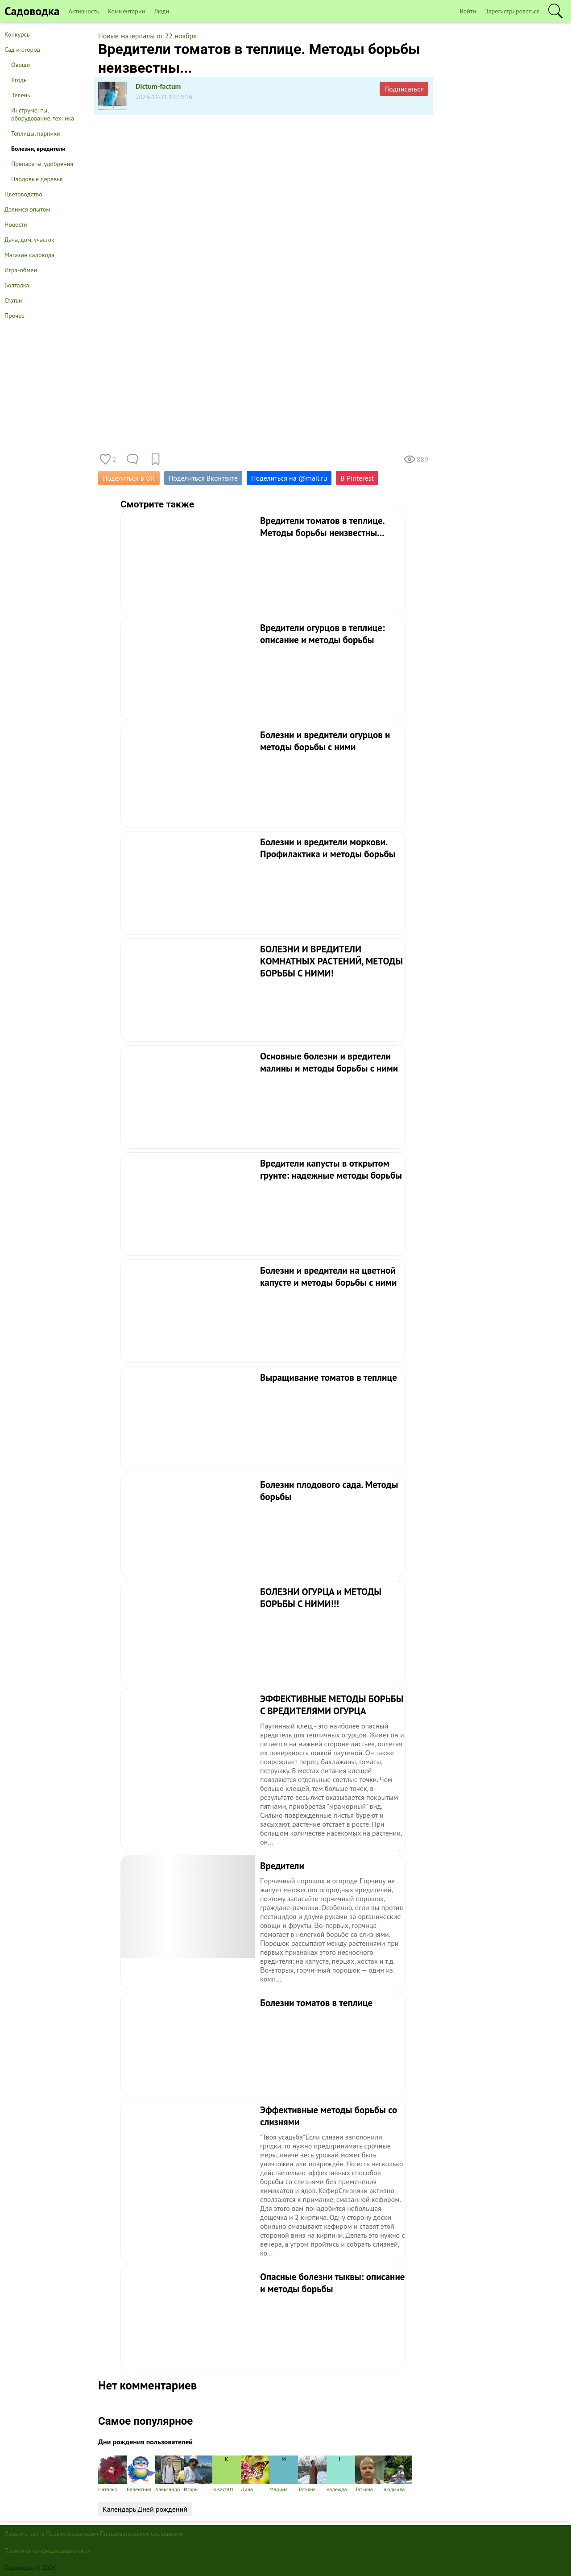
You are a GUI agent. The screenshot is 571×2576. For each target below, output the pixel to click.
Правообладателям (72, 2534)
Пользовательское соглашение (141, 2534)
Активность (84, 11)
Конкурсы (17, 34)
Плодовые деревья (36, 179)
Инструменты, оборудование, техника (42, 114)
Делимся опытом (27, 209)
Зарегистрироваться (512, 11)
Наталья (112, 2474)
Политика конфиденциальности (47, 2551)
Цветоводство (23, 194)
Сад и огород (22, 50)
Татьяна (312, 2474)
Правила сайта (24, 2534)
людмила (398, 2474)
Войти (468, 11)
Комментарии (126, 11)
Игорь (198, 2474)
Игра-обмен (20, 270)
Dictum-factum (158, 86)
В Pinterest (357, 478)
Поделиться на (289, 478)
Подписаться (404, 88)
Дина (255, 2474)
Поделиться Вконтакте (203, 478)
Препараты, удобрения (42, 164)
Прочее (14, 316)
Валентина (141, 2474)
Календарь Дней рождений (145, 2509)
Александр (169, 2474)
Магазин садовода (29, 255)
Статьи (13, 300)
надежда (341, 2474)
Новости (15, 224)
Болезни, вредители (38, 149)
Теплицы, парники (35, 133)
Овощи (20, 65)
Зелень (20, 95)
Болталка (16, 285)
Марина (283, 2474)
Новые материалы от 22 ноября (147, 35)
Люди (161, 11)
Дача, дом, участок (29, 240)
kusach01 (226, 2474)
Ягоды (19, 80)
